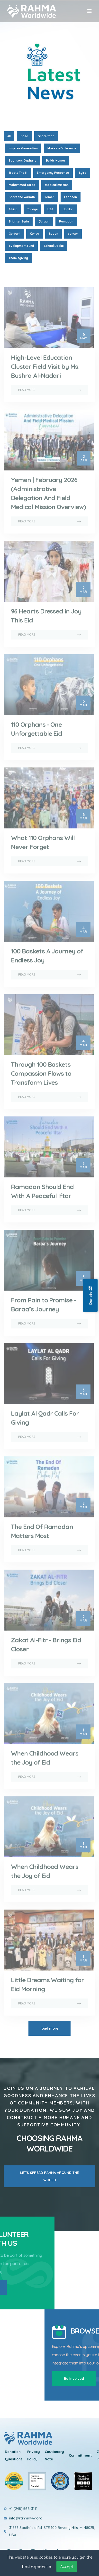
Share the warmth (22, 197)
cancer (73, 233)
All (9, 136)
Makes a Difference (61, 148)
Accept (66, 2566)
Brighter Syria (19, 221)
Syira (82, 172)
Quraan (44, 221)
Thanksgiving (18, 258)
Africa (13, 209)
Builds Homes (56, 160)
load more (49, 2028)
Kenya (34, 233)
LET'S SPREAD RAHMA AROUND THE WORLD (49, 2176)
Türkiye (32, 209)
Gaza (24, 136)
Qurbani (14, 233)
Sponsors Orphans (22, 160)
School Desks (54, 246)
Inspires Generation (23, 148)
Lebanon (70, 197)
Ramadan (66, 221)
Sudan (53, 233)
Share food (46, 136)
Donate (90, 1295)
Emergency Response (53, 172)
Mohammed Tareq (22, 185)
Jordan (68, 209)
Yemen (49, 197)
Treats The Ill (18, 172)
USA (50, 209)
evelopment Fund (21, 246)
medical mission (57, 185)
